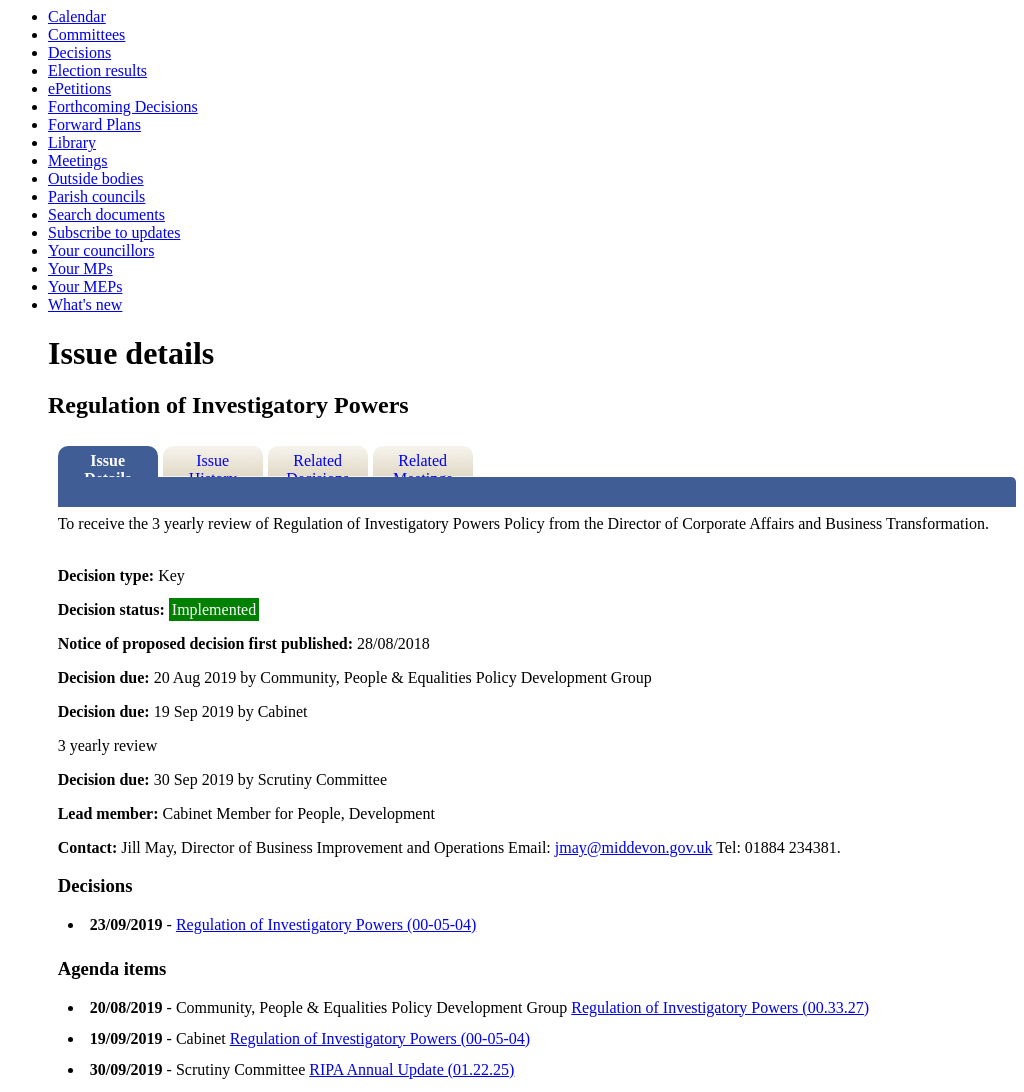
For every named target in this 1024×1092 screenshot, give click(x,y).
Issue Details (107, 464)
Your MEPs (85, 286)
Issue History (213, 464)
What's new (85, 304)
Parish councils (96, 196)
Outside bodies (96, 178)
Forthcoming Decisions (123, 106)
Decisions (79, 52)
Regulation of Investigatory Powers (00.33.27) (720, 1007)
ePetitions (79, 88)
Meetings (78, 160)
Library (72, 142)
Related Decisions (317, 464)
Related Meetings (423, 464)
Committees (86, 34)
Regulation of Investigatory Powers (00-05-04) (326, 924)
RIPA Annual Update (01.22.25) (411, 1069)
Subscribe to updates (114, 232)
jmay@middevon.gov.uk (634, 847)
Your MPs (80, 268)
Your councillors (101, 250)
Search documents (106, 214)
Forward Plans (94, 124)
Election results (97, 70)
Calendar (77, 16)
